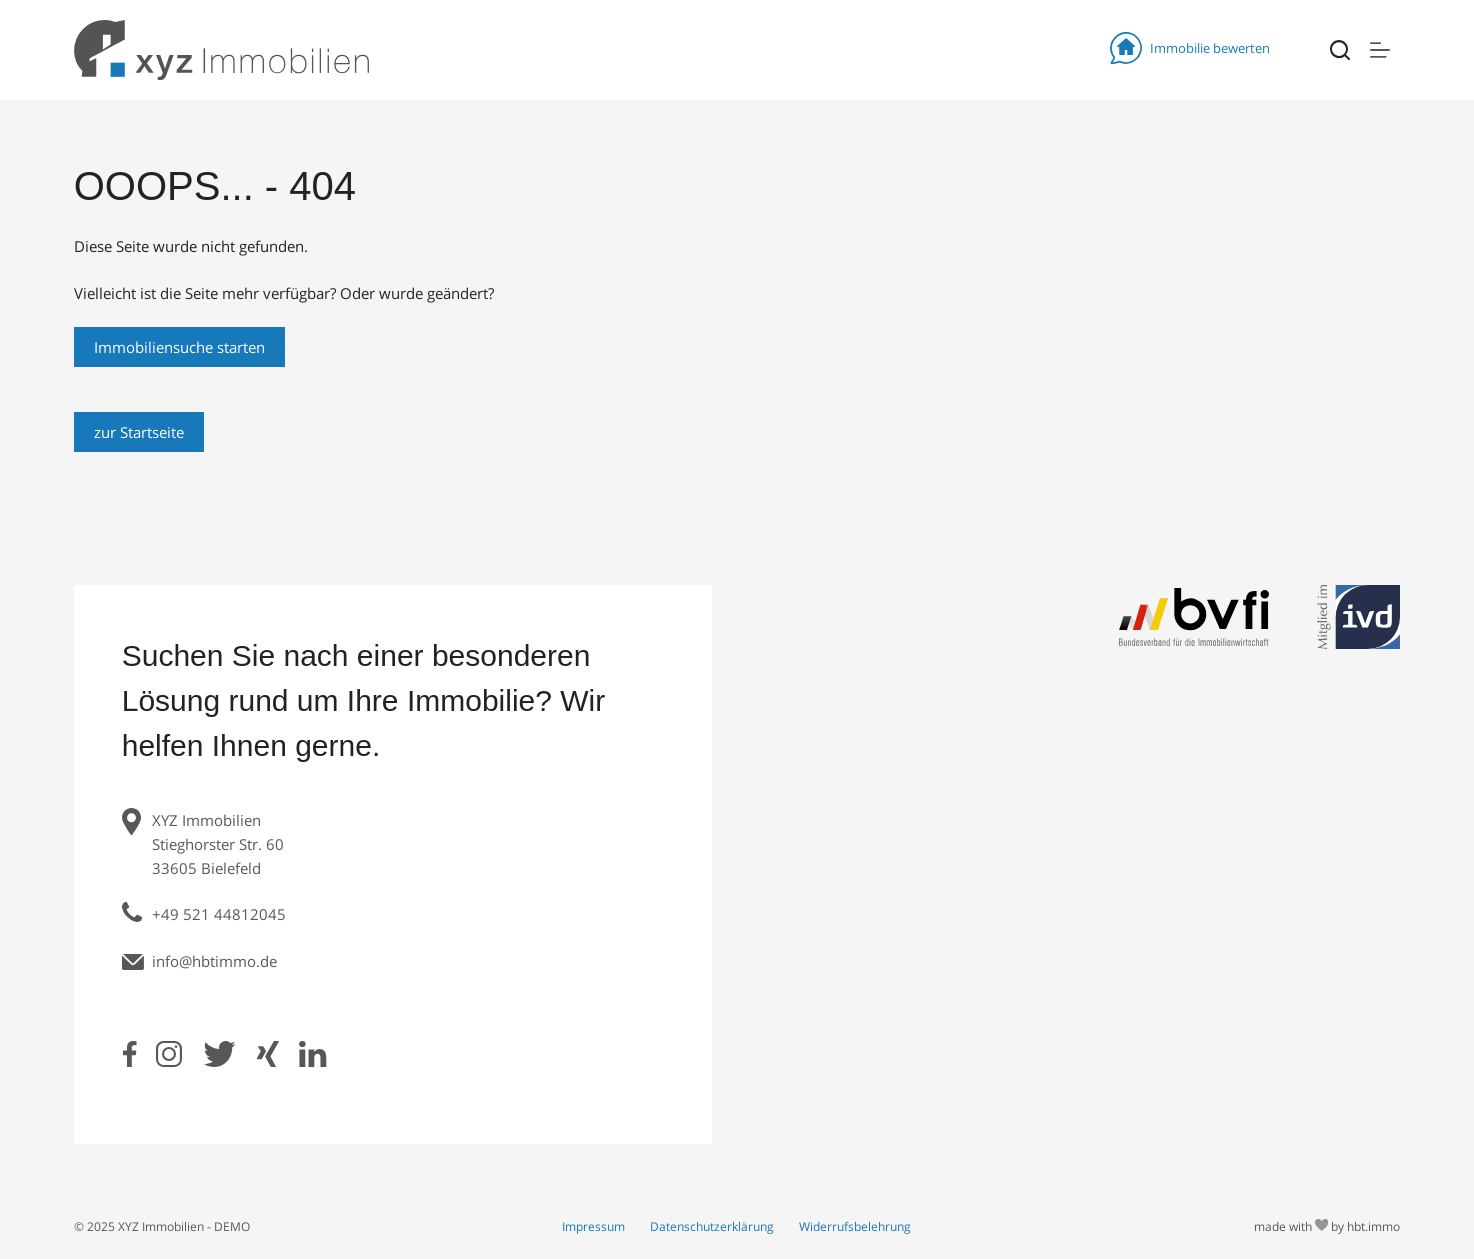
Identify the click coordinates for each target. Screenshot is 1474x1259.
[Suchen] (1340, 50)
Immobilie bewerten (1190, 48)
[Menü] (1380, 50)
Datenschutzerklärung (712, 1227)
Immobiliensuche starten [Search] (179, 347)
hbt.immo (1373, 1226)
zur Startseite (139, 432)
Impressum (593, 1227)
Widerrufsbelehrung (855, 1227)
